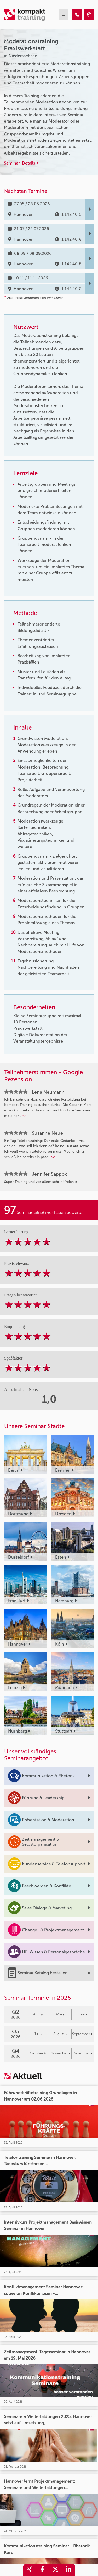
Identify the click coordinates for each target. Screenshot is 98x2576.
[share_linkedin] (68, 2570)
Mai (60, 2014)
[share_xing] (29, 2570)
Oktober (38, 2053)
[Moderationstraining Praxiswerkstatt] (77, 14)
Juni (82, 2014)
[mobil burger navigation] (63, 14)
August (60, 2034)
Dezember (82, 2053)
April (38, 2014)
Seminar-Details (21, 163)
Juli (38, 2034)
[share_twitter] (55, 2570)
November (60, 2053)
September (82, 2034)
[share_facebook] (42, 2570)
